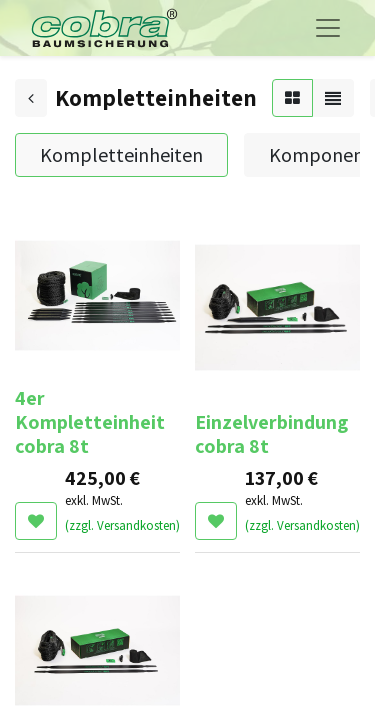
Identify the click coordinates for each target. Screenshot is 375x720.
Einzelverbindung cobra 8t (271, 434)
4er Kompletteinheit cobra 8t (90, 422)
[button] (36, 521)
